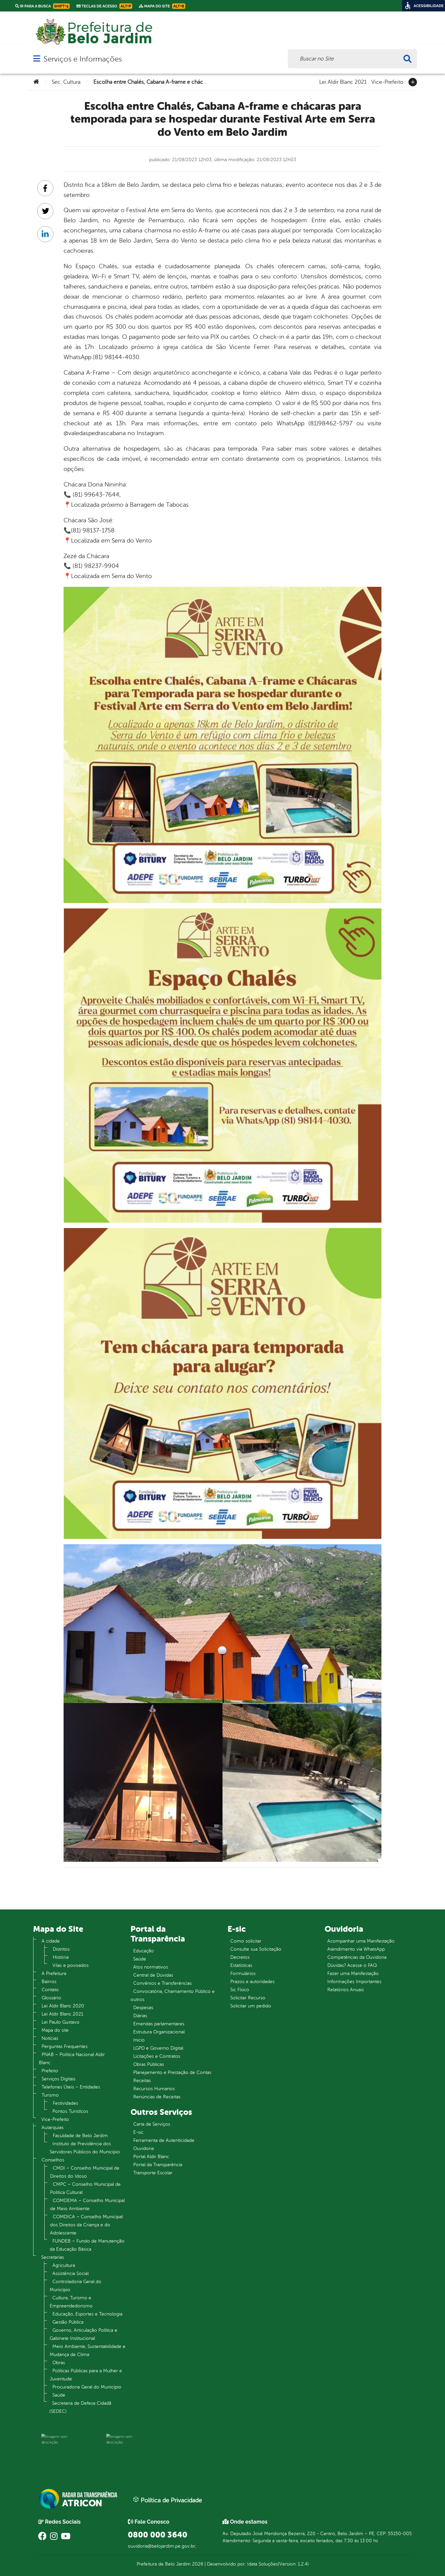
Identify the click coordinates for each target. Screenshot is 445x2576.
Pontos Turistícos (70, 2111)
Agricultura (63, 2265)
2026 (197, 2564)
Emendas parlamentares (158, 2023)
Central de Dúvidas (153, 1975)
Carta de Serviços (151, 2124)
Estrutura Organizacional (159, 2031)
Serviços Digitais (58, 2078)
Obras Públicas (148, 2064)
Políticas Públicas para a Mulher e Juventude (86, 2374)
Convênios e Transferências (162, 1983)
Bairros (49, 1981)
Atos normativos (150, 1967)
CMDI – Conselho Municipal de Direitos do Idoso (84, 2172)
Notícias (50, 2038)
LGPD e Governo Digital (158, 2048)
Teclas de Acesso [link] (104, 6)
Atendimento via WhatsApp (356, 1949)
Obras (58, 2362)
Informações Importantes (354, 1981)
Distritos (61, 1949)
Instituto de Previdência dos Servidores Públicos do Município (85, 2147)
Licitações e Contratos (156, 2056)
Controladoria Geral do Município (75, 2285)
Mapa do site (55, 2030)
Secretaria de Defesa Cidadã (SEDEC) (80, 2407)
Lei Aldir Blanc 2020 (63, 2005)
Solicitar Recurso (247, 1997)
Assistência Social (70, 2273)
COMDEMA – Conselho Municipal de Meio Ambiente (87, 2204)
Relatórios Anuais (345, 1989)
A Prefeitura (54, 1973)
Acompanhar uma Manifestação (361, 1941)
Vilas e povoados (70, 1965)
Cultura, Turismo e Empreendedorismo (71, 2301)
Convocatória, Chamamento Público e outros (173, 1995)
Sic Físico (239, 1989)
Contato (50, 1989)
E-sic (138, 2132)
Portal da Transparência (157, 2164)
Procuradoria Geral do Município (86, 2387)
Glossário (51, 1997)
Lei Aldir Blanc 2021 (343, 81)
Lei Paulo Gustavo (60, 2022)
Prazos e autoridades (252, 1981)
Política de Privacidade (167, 2500)
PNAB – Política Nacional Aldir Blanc (72, 2058)
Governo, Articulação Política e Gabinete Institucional (83, 2334)
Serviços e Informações (83, 59)
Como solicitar (245, 1941)
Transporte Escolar (152, 2172)
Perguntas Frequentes (65, 2046)
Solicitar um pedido (250, 2005)
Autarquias (53, 2127)
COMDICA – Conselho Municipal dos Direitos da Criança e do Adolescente (86, 2224)
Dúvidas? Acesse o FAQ (352, 1965)
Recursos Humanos (154, 2088)
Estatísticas (241, 1965)
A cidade (51, 1941)
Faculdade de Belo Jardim (80, 2135)
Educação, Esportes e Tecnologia (87, 2314)
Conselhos (53, 2159)
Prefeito (50, 2070)
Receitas (142, 2080)
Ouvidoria (143, 2148)
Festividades (65, 2103)
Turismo (50, 2095)
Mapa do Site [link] (162, 6)
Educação (143, 1950)
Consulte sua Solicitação (255, 1949)
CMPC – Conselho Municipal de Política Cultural (85, 2188)
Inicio (139, 2040)
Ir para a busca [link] (42, 6)
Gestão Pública (68, 2322)
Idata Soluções (262, 2564)
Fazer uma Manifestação (353, 1973)
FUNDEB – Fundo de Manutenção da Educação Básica (87, 2245)
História (61, 1957)
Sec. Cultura (66, 82)
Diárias (140, 2015)
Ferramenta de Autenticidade (163, 2140)
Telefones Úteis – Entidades (71, 2087)
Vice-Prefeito (387, 81)
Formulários (243, 1973)
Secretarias (52, 2257)
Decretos (240, 1957)
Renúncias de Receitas (157, 2096)
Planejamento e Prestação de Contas (172, 2072)
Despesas (143, 2007)
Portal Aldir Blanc (151, 2156)
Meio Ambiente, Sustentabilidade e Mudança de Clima (87, 2350)
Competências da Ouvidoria (357, 1957)
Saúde (58, 2395)
